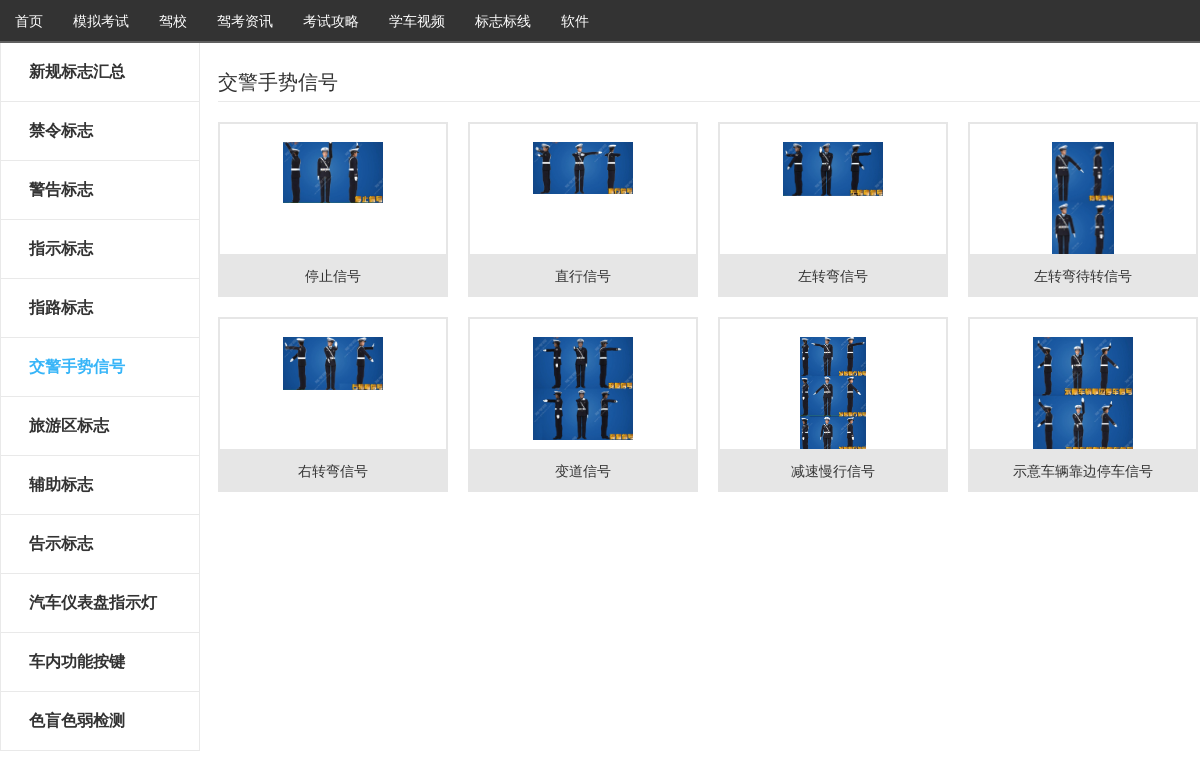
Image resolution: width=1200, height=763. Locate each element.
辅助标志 (61, 484)
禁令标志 (61, 130)
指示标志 (61, 248)
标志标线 (503, 21)
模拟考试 (101, 21)
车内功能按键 (77, 661)
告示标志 (61, 543)
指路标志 (61, 307)
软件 (575, 21)
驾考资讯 (245, 21)
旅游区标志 (69, 425)
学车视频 (417, 21)
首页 (29, 21)
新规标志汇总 (77, 71)
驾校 (173, 21)
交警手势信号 (77, 366)
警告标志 (61, 189)
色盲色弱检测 (77, 720)
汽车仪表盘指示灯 (93, 602)
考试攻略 (331, 21)
